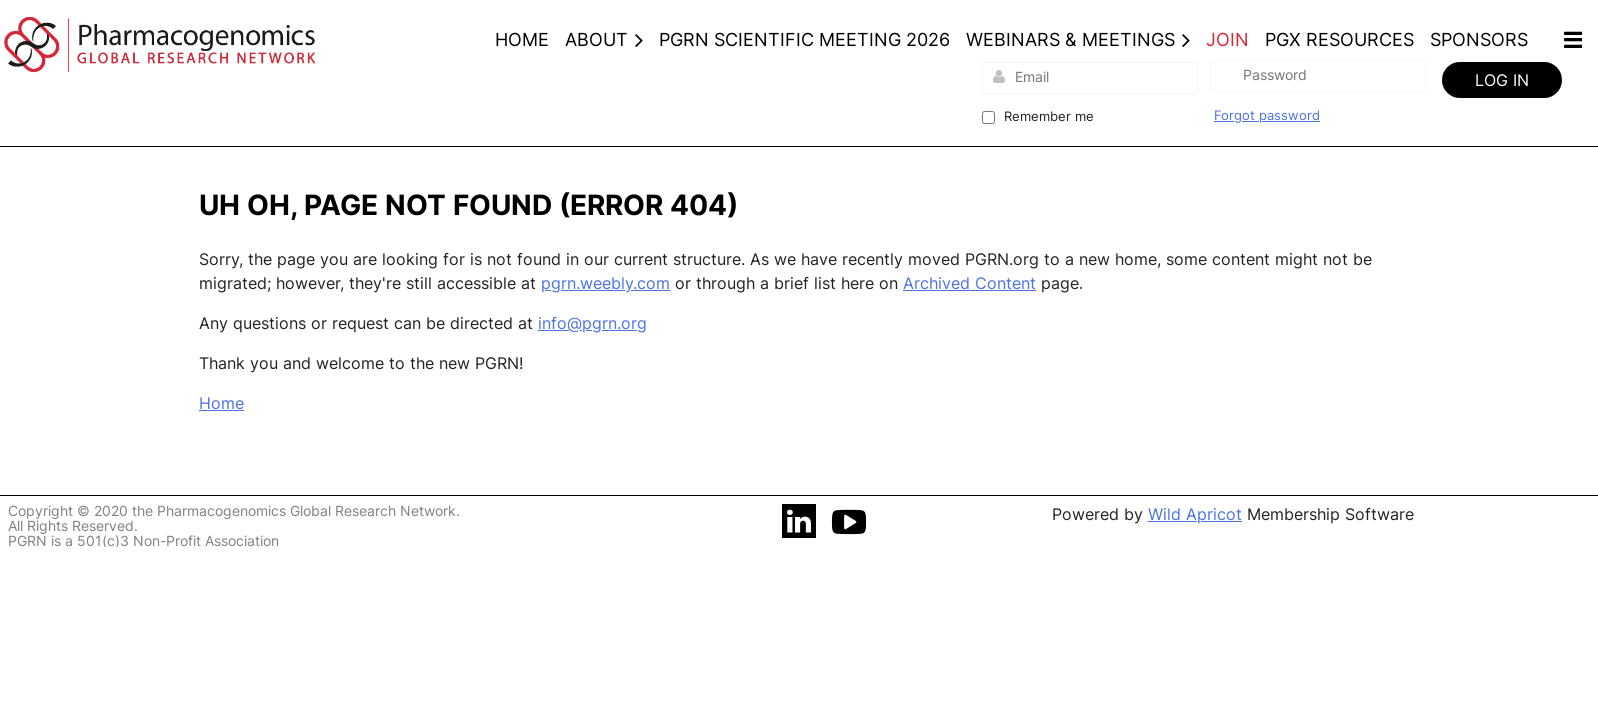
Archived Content (969, 283)
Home (221, 403)
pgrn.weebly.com (605, 283)
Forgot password (1267, 115)
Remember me (1049, 116)
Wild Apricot (1195, 514)
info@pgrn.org (592, 323)
